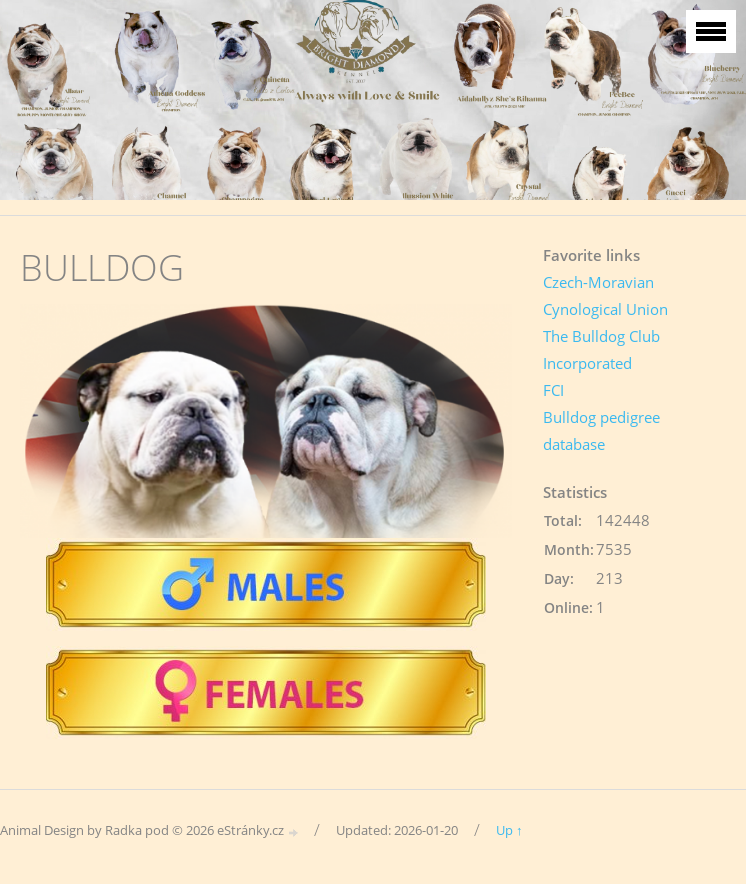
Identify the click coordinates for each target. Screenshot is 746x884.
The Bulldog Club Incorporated (601, 349)
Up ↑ (509, 830)
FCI (553, 390)
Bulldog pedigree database (601, 430)
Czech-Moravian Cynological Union (605, 295)
